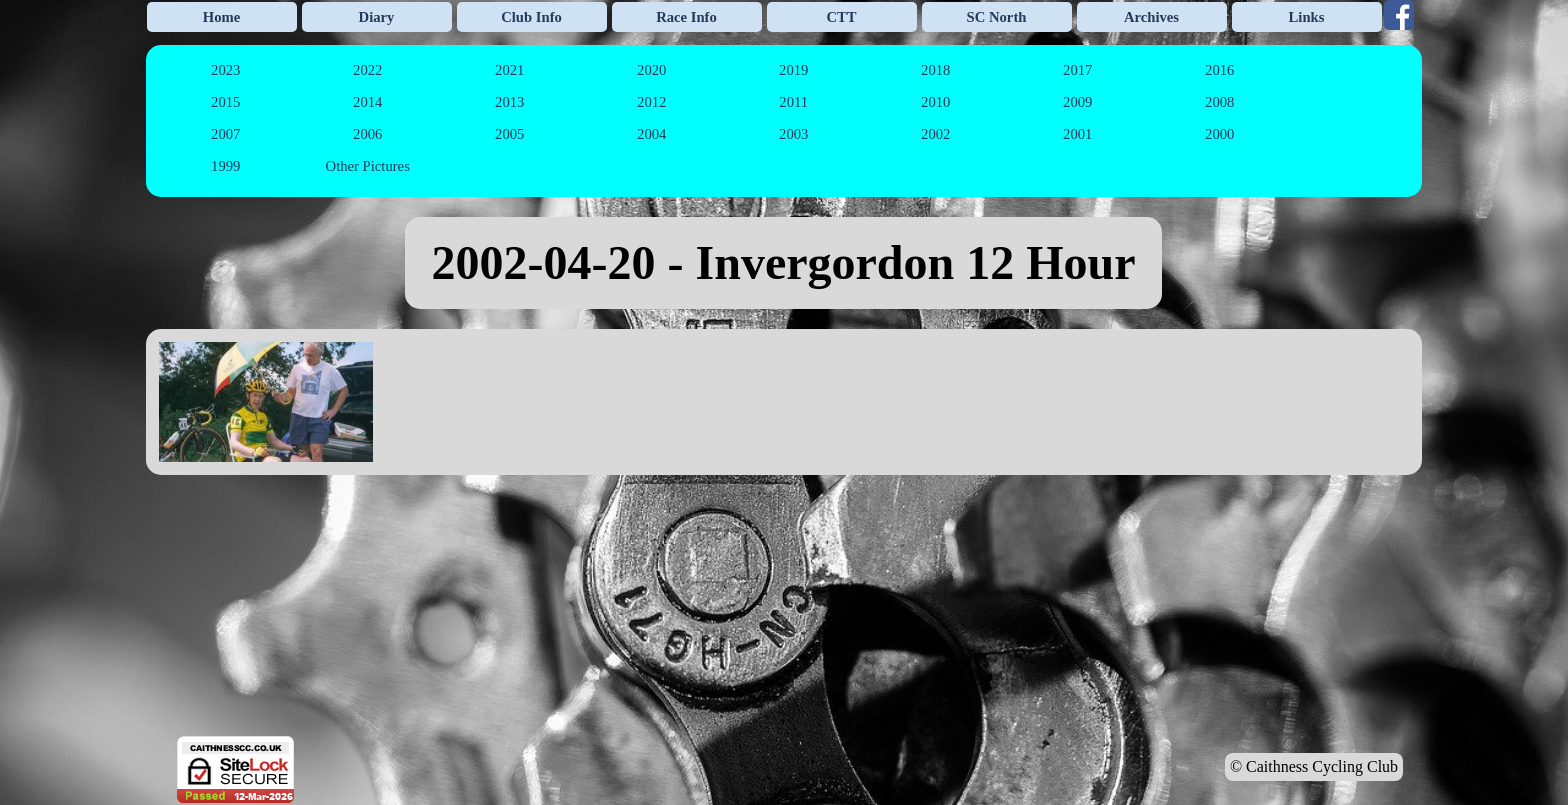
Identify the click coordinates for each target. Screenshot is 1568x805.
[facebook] (1399, 15)
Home (221, 17)
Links (1307, 17)
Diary (377, 17)
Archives (1151, 17)
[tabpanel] (784, 263)
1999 (225, 166)
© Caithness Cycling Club (1314, 766)
